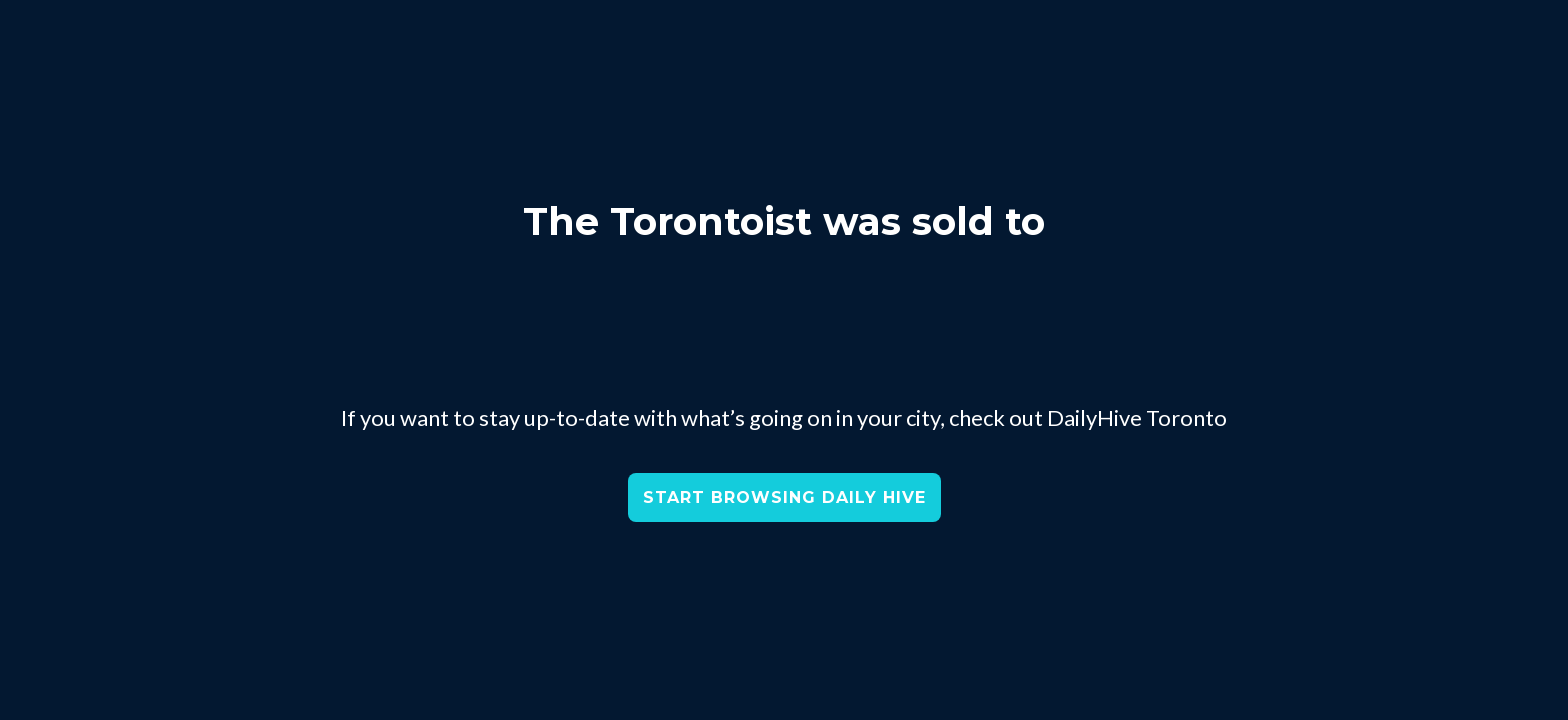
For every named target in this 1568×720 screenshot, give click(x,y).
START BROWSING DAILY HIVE (784, 497)
